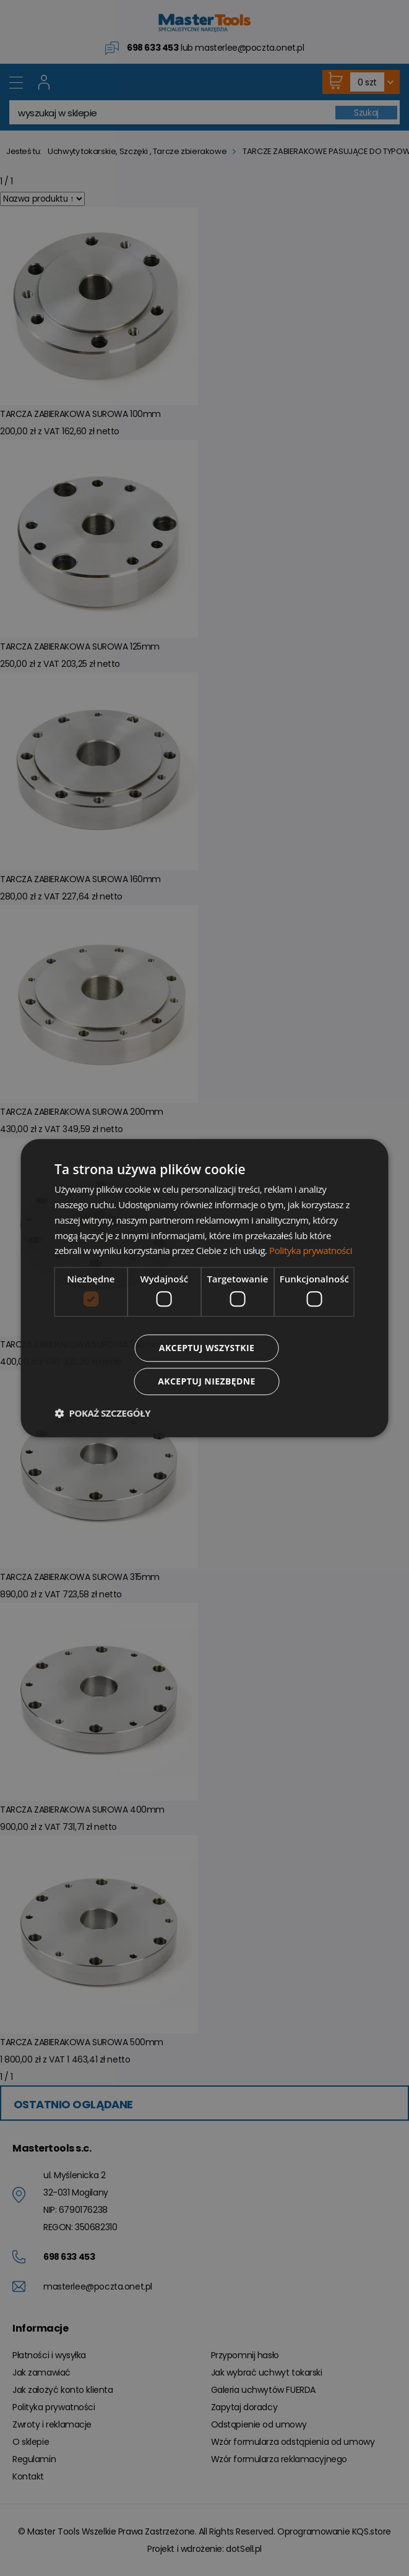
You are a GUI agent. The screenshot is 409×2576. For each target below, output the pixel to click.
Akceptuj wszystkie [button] (206, 1348)
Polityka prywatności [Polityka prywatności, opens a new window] (310, 1251)
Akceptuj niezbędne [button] (206, 1381)
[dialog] (204, 1288)
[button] (102, 1413)
